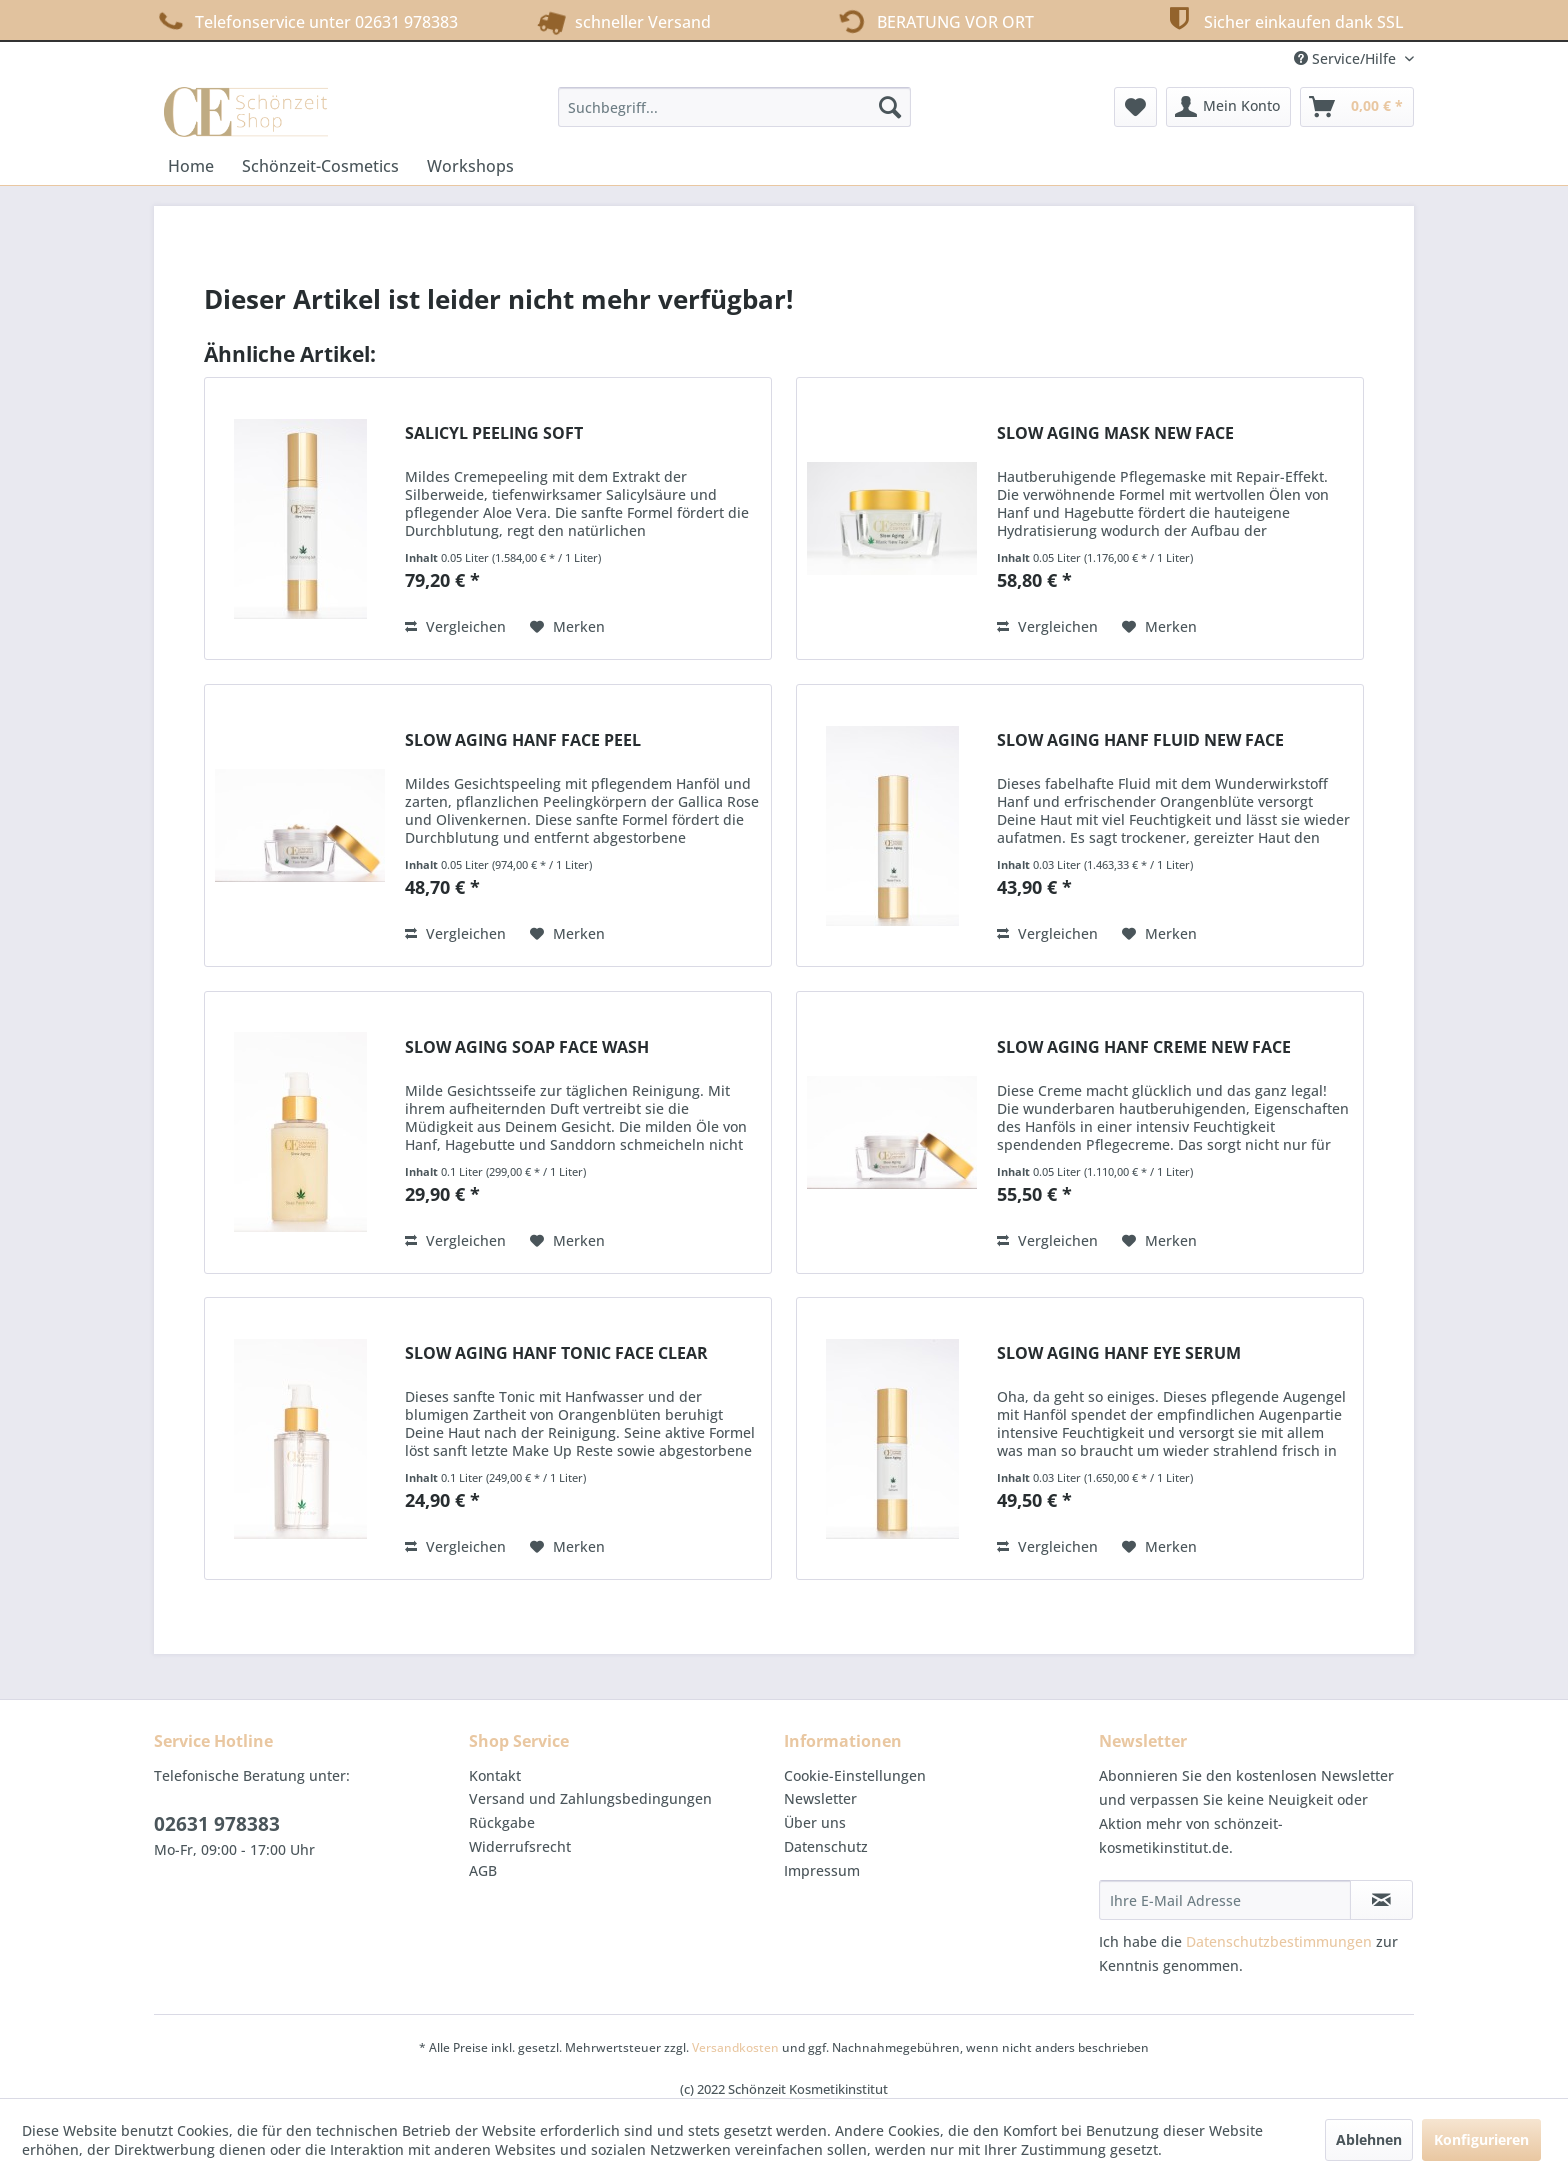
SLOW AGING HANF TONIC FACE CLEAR (556, 1353)
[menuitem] (734, 107)
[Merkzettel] (1135, 107)
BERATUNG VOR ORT (932, 20)
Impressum (822, 1870)
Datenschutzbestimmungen (1279, 1941)
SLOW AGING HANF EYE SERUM (1119, 1353)
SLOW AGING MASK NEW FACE (1115, 433)
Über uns (815, 1822)
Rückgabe (502, 1822)
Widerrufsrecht (520, 1846)
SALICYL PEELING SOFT (494, 433)
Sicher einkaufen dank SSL (1282, 19)
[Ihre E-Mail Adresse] (1225, 1900)
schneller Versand (621, 20)
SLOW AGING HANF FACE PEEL (523, 740)
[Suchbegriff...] (734, 107)
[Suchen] (890, 107)
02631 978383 (217, 1824)
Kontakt (495, 1775)
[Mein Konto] (1228, 107)
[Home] (191, 166)
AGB (483, 1870)
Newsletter (820, 1798)
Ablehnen (1369, 2139)
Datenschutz (826, 1846)
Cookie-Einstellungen (855, 1775)
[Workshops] (470, 166)
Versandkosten (735, 2047)
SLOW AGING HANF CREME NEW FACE (1144, 1047)
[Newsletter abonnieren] (1381, 1900)
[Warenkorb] (1357, 107)
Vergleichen (455, 626)
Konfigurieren (1481, 2139)
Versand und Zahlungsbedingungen (590, 1798)
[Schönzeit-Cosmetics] (320, 166)
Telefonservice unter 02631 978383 (306, 21)
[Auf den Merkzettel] (567, 627)
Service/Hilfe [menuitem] (1347, 58)
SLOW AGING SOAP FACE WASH (527, 1047)
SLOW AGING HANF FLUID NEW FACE (1140, 740)
